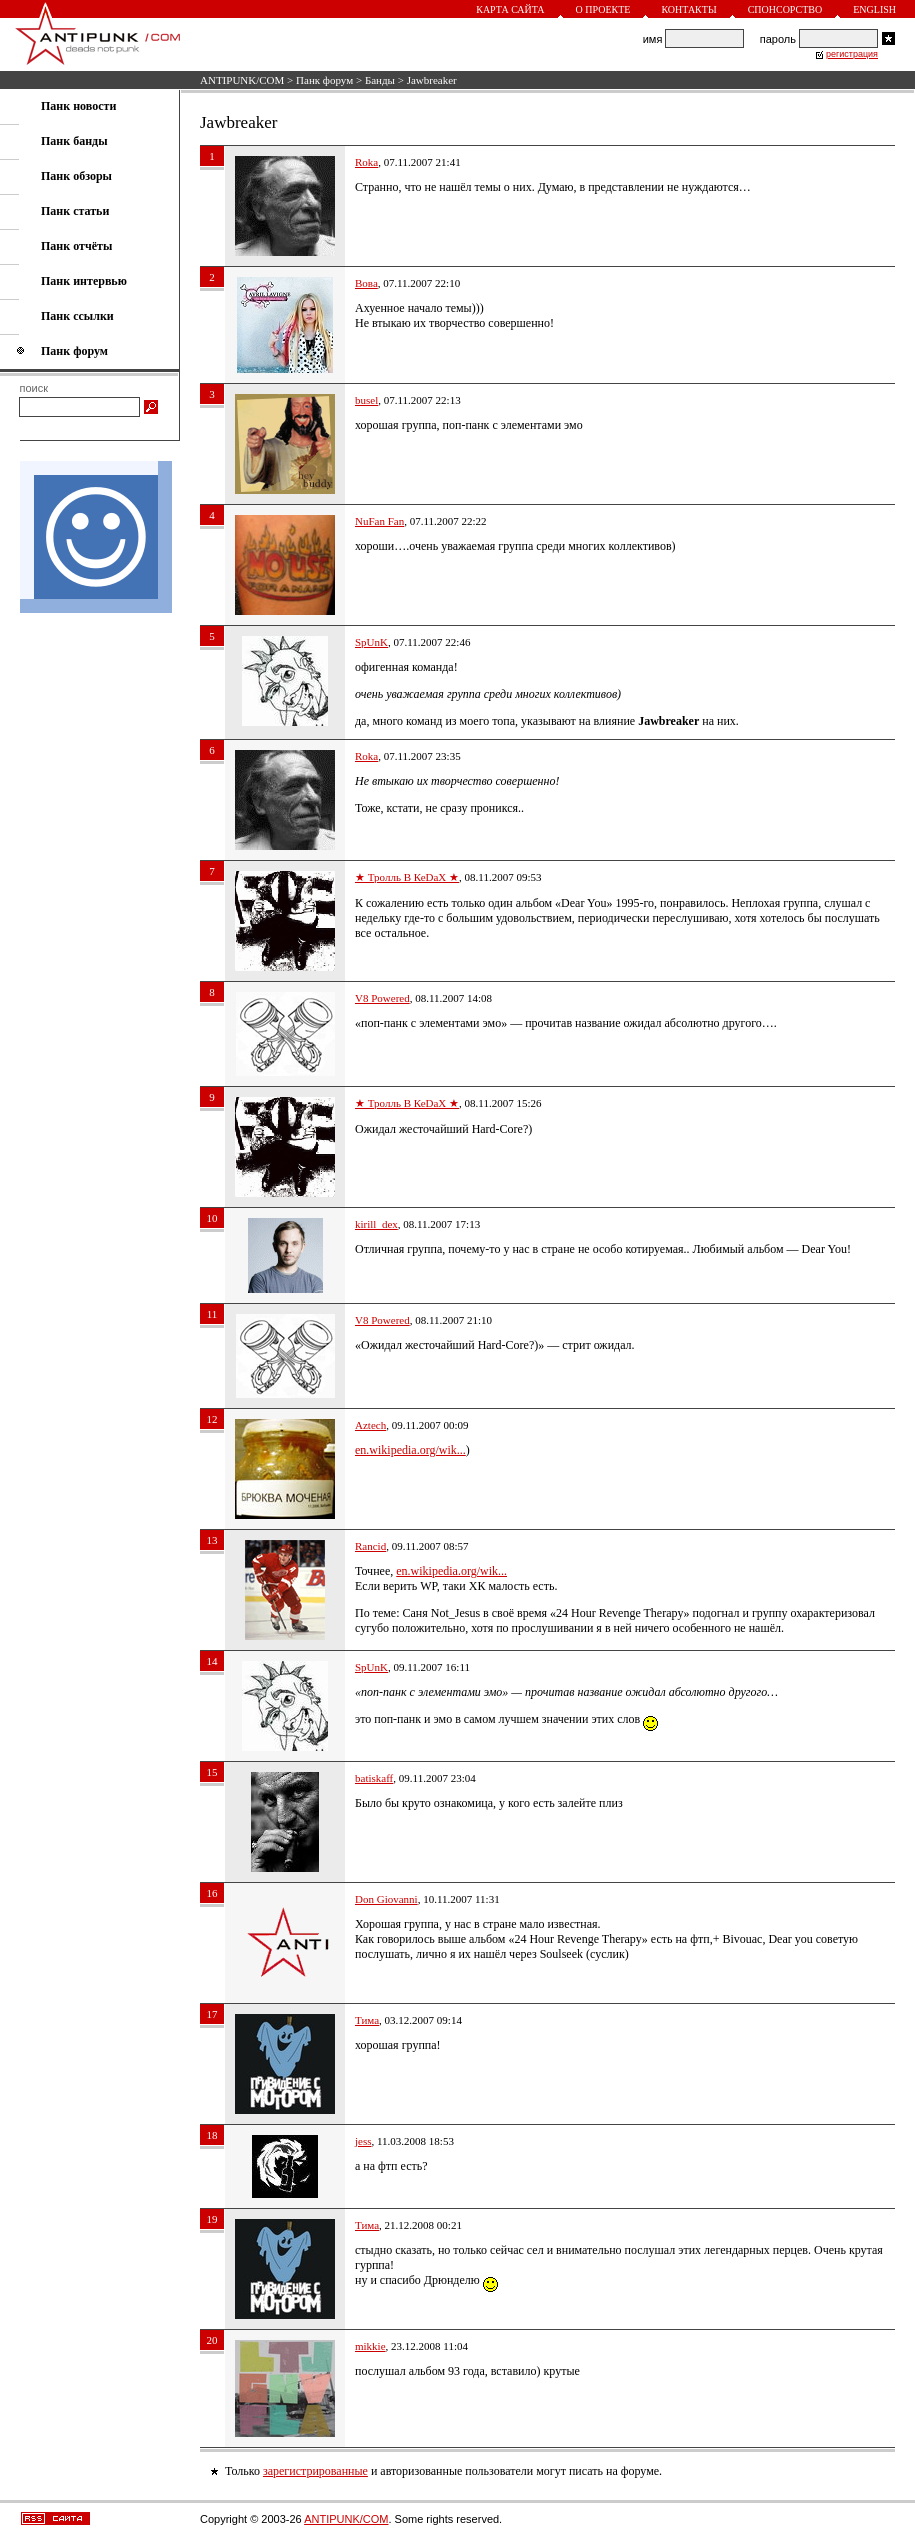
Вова (366, 283)
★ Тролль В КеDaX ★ (407, 877)
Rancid (370, 1546)
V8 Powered (382, 998)
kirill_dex (376, 1224)
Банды (380, 80)
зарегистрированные (315, 2471)
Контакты (688, 9)
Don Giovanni (386, 1899)
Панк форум (324, 80)
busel (366, 400)
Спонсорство (785, 9)
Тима (367, 2020)
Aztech (370, 1425)
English (874, 9)
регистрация (852, 54)
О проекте (603, 9)
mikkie (370, 2346)
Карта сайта (510, 9)
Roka (366, 162)
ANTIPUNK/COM (242, 80)
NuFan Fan (379, 521)
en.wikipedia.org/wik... (410, 1450)
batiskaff (374, 1778)
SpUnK (371, 642)
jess (363, 2141)
